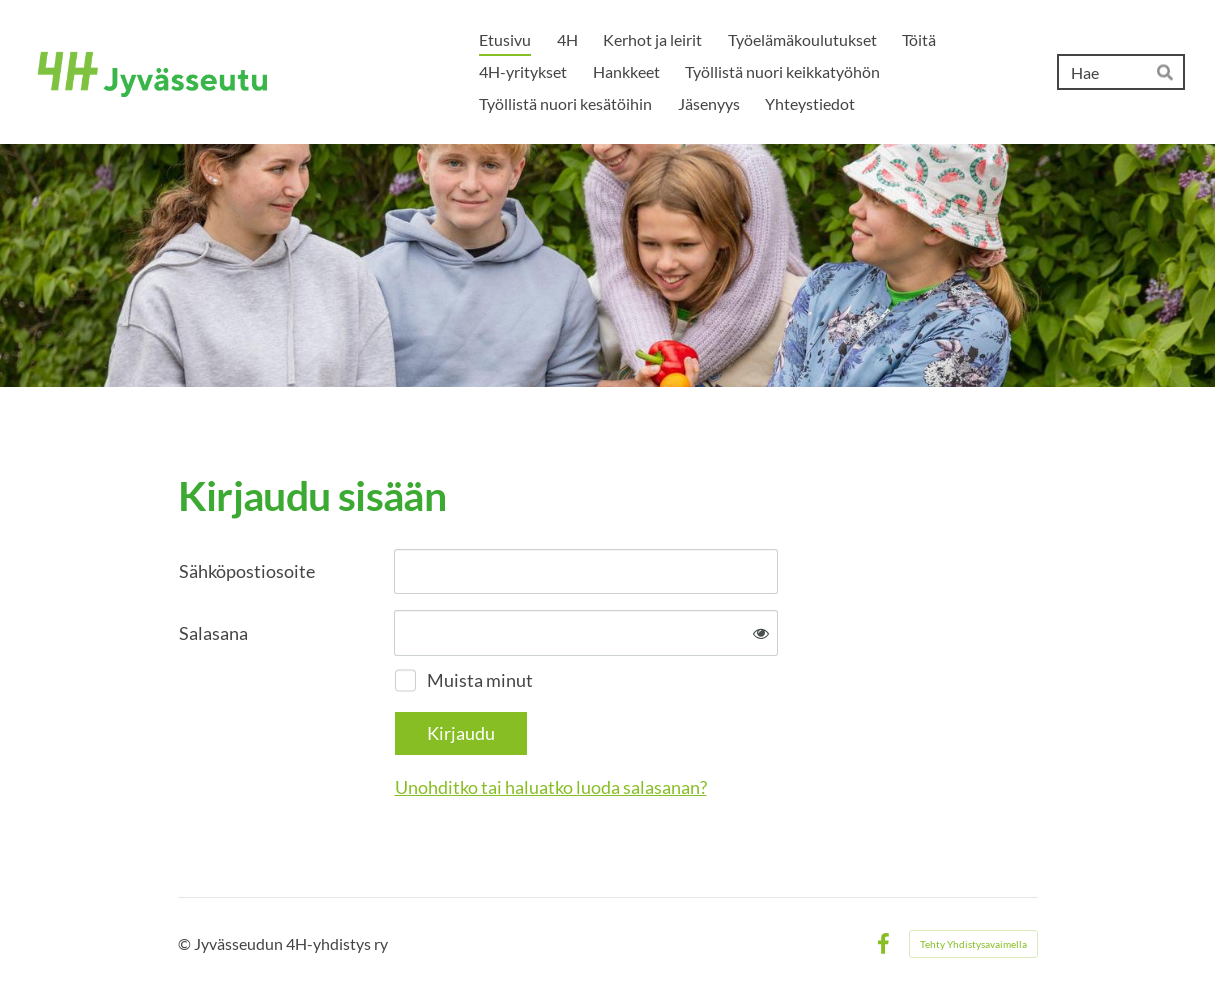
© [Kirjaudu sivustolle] (186, 943)
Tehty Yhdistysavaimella (973, 944)
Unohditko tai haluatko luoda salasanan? (551, 787)
